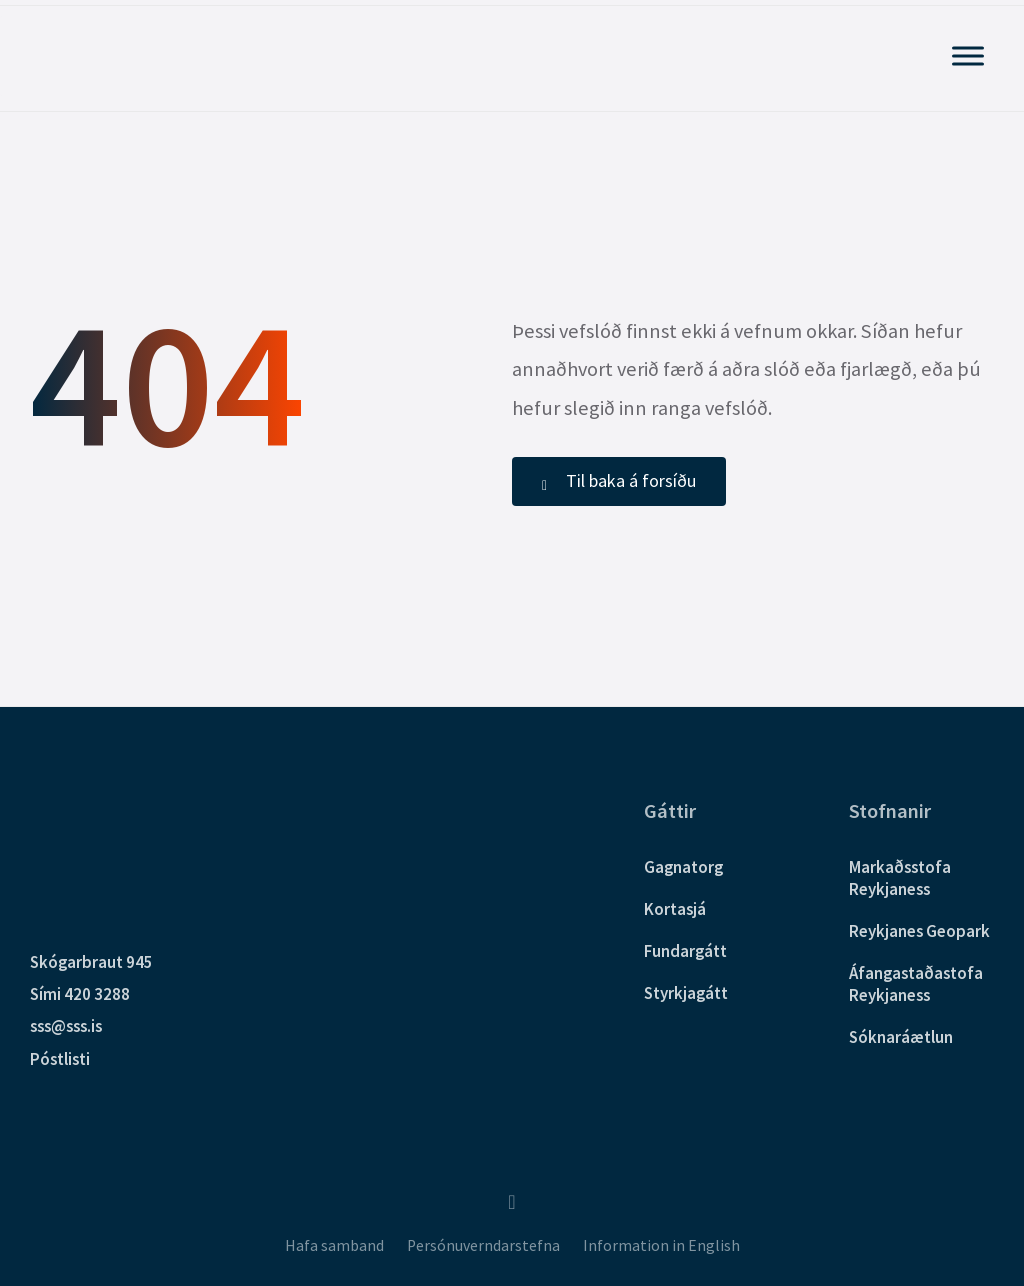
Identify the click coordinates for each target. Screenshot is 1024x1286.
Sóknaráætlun (901, 1037)
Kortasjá (675, 909)
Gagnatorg (683, 867)
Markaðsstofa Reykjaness (900, 878)
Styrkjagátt (686, 993)
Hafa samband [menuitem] (334, 1245)
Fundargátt (685, 951)
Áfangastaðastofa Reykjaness (916, 984)
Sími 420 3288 (80, 994)
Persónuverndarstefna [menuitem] (483, 1245)
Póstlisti (60, 1059)
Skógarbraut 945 (91, 962)
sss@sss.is (66, 1026)
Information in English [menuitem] (661, 1245)
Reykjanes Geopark (919, 931)
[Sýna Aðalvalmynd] (968, 55)
